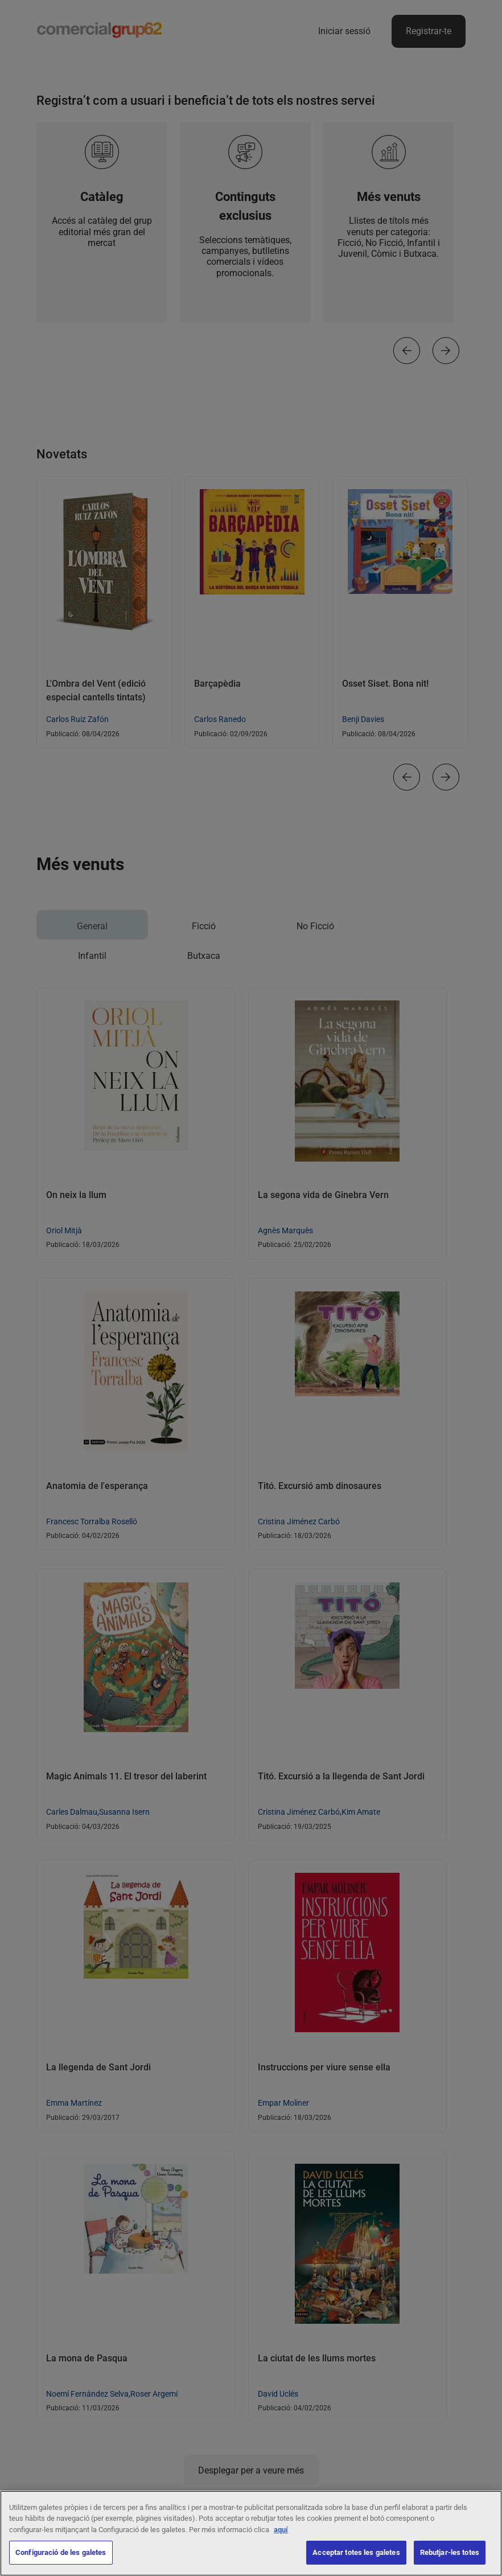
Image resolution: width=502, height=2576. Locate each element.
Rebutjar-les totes (449, 2556)
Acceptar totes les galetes (356, 2556)
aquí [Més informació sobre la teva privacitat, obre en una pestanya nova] (281, 2532)
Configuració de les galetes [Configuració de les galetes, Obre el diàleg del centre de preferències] (60, 2556)
